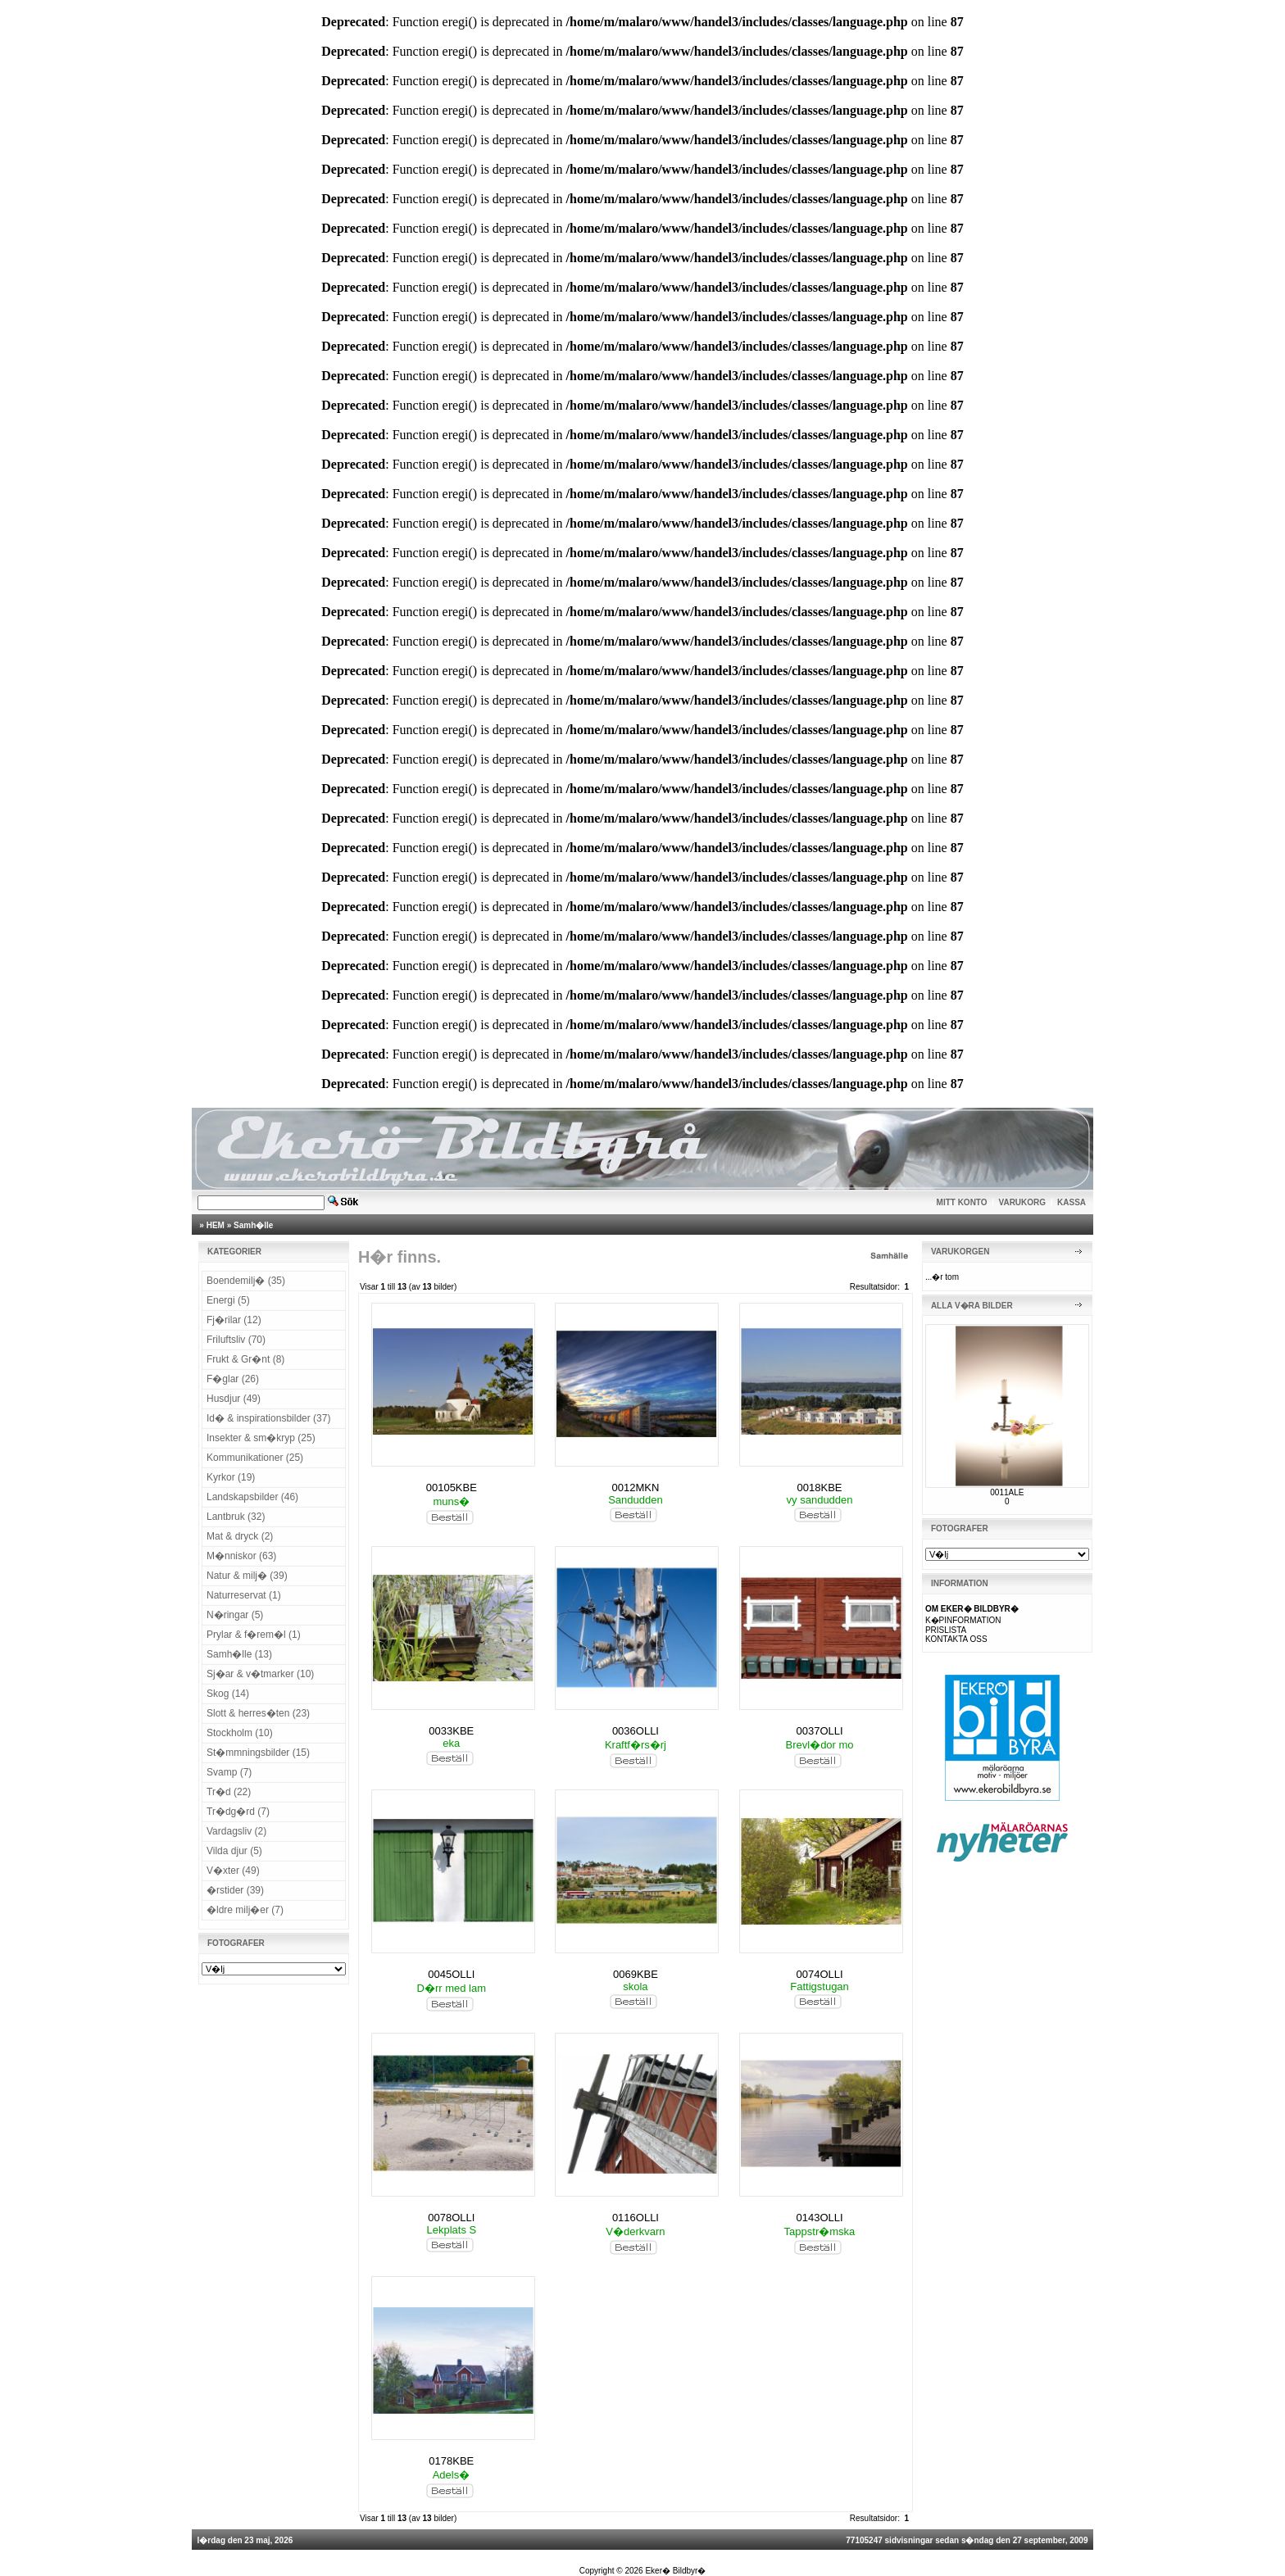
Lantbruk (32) (236, 1516)
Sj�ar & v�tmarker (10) (260, 1674)
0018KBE (819, 1487)
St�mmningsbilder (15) (258, 1752)
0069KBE (635, 1974)
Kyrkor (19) (231, 1477)
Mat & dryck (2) (240, 1536)
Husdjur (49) (234, 1398)
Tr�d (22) (229, 1792)
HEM (216, 1225)
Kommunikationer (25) (255, 1457)
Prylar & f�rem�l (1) (254, 1634)
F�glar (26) (233, 1379)
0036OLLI (635, 1731)
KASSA (1071, 1202)
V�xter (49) (233, 1870)
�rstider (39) (235, 1890)
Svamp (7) (229, 1772)
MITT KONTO (962, 1202)
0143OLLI (820, 2217)
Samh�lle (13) (239, 1654)
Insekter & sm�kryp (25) (261, 1438)
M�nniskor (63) (241, 1556)
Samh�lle (253, 1225)
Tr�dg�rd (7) (238, 1811)
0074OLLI (820, 1974)
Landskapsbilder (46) (252, 1497)
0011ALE (1007, 1492)
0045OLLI (451, 1974)
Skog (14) (228, 1693)
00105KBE (451, 1487)
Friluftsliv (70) (236, 1339)
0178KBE (451, 2461)
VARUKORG (1023, 1202)
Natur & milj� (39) (247, 1575)
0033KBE (451, 1731)
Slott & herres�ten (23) (258, 1713)
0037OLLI (820, 1731)
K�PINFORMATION (963, 1620)
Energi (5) (228, 1300)
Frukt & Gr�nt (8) (245, 1359)
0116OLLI (635, 2217)
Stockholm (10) (240, 1733)
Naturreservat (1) (244, 1595)
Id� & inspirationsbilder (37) (268, 1418)
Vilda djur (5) (234, 1851)
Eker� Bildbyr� (675, 2570)
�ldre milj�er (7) (245, 1910)
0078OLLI (451, 2217)
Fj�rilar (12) (234, 1320)
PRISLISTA (945, 1630)
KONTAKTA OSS (956, 1639)
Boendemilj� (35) (246, 1280)
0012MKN (636, 1487)
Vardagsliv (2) (236, 1831)
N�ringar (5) (235, 1615)
